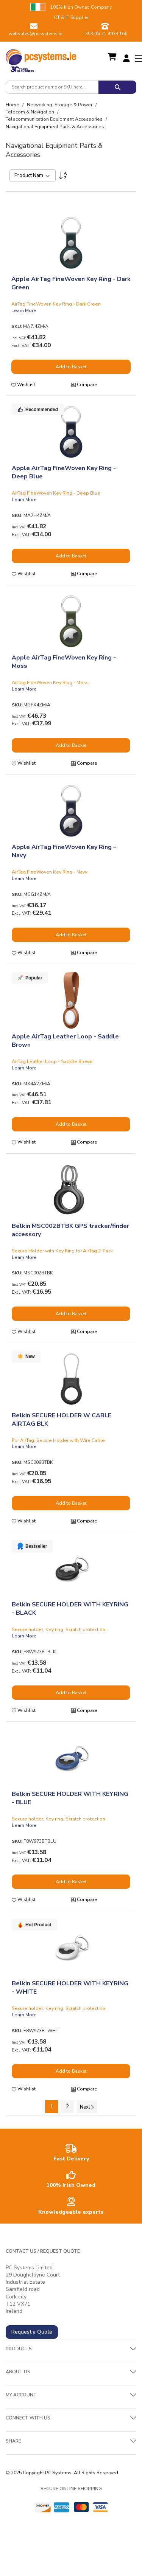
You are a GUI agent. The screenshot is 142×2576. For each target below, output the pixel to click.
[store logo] (41, 55)
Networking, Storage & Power (60, 105)
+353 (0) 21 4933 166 (105, 34)
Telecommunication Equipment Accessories (55, 119)
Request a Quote (31, 2331)
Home (13, 105)
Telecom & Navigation (30, 112)
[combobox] (52, 87)
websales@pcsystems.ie (35, 34)
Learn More (23, 310)
